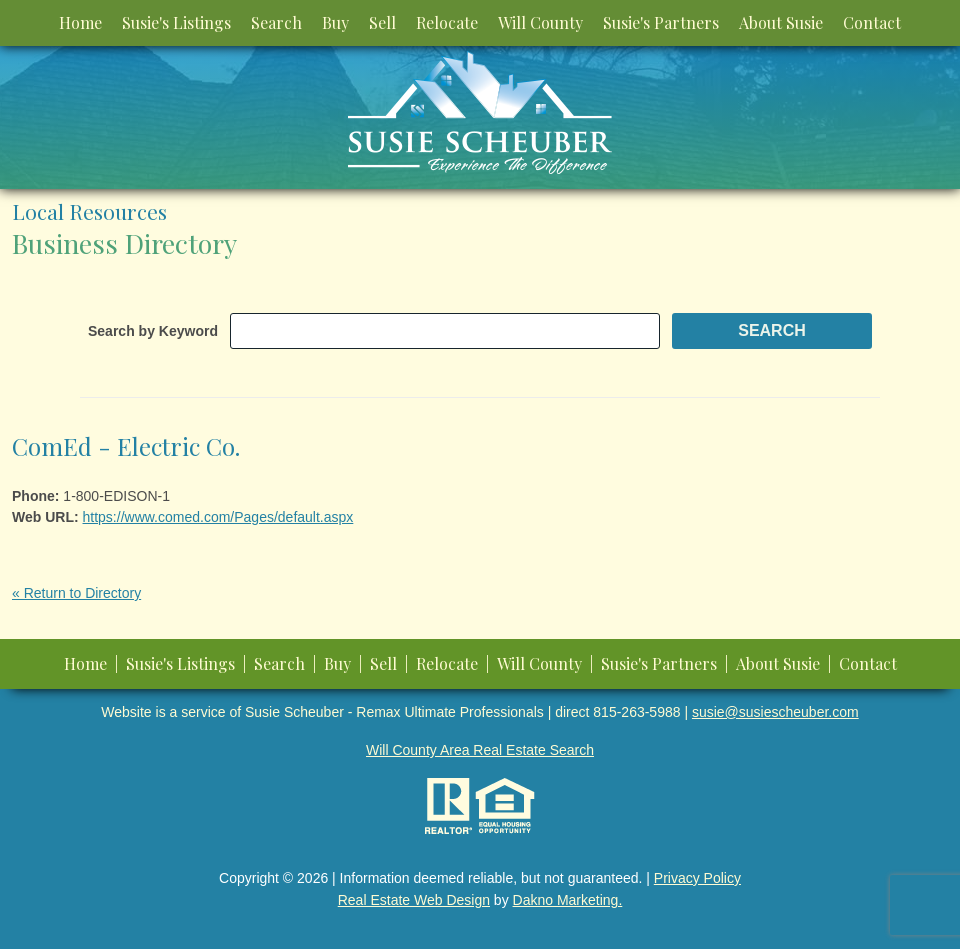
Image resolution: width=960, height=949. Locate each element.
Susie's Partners (661, 22)
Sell (382, 22)
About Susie (781, 22)
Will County (540, 22)
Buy (335, 22)
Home (80, 22)
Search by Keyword (153, 331)
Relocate (447, 22)
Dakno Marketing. (568, 900)
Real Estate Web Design (414, 900)
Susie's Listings (176, 22)
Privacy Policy (697, 878)
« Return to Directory (76, 593)
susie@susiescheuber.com (775, 712)
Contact (872, 22)
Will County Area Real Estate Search (480, 750)
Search (276, 22)
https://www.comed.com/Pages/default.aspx (218, 517)
